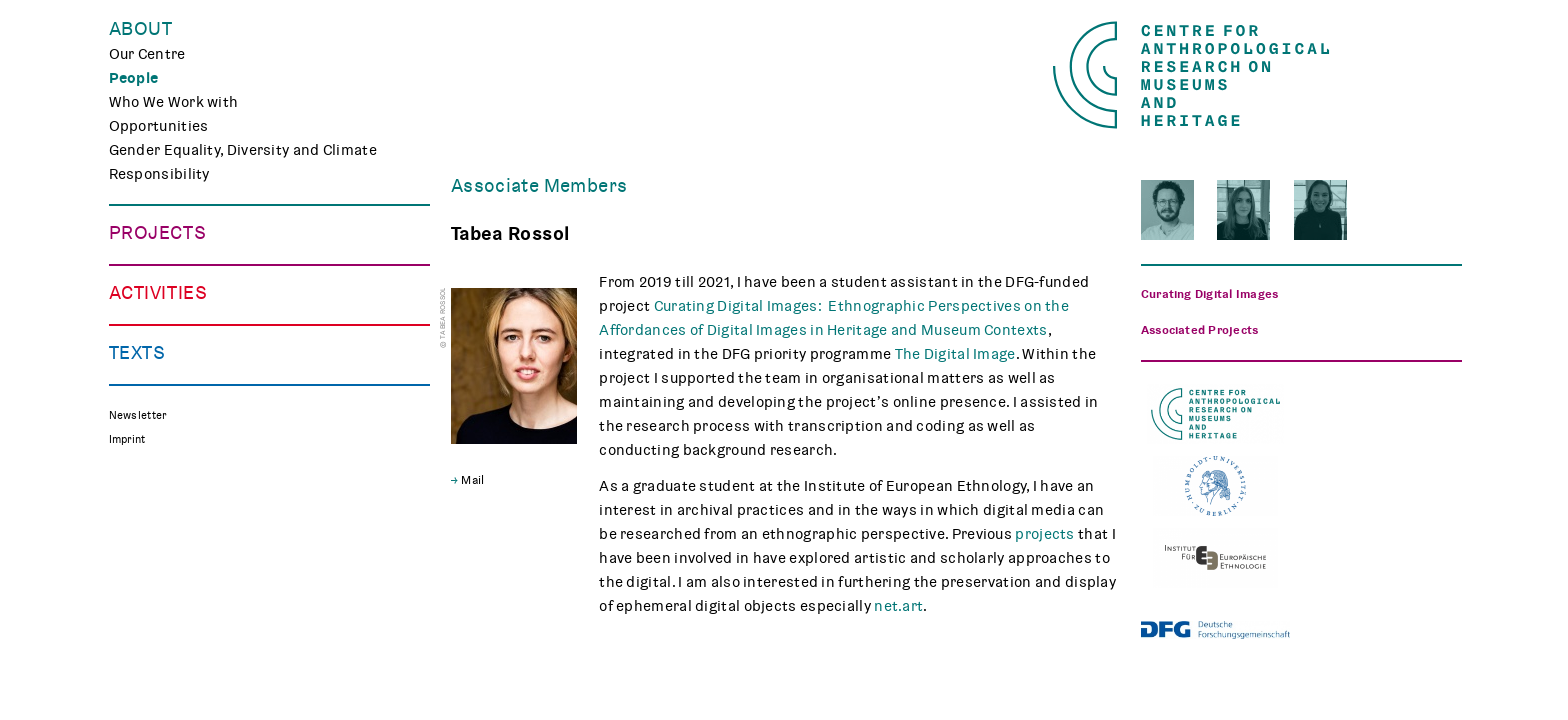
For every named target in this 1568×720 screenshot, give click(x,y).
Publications (153, 666)
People (134, 78)
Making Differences (177, 258)
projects (1044, 534)
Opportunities (159, 126)
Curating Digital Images (191, 306)
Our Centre (147, 54)
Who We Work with (174, 102)
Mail (472, 480)
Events (133, 486)
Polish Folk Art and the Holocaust (226, 378)
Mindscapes (152, 354)
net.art (898, 606)
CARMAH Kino (157, 582)
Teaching (140, 534)
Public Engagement (177, 510)
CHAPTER (142, 330)
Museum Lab (153, 558)
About (141, 29)
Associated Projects (180, 402)
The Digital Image (955, 354)
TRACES (137, 282)
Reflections (149, 690)
